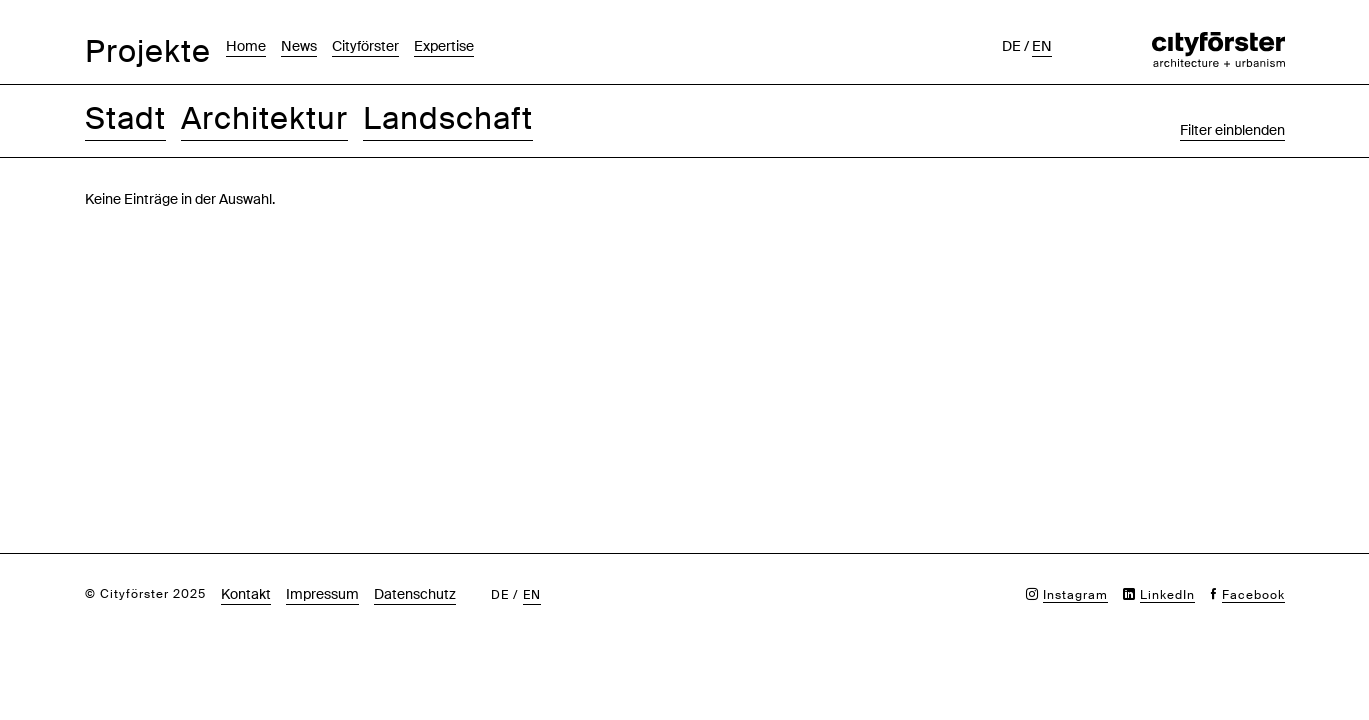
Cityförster (365, 46)
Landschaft (448, 118)
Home (246, 46)
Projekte (148, 51)
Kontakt (246, 594)
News (299, 46)
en (1042, 46)
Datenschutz (415, 594)
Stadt (125, 118)
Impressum (322, 594)
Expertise (444, 46)
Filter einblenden (1232, 130)
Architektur (264, 118)
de (1011, 46)
